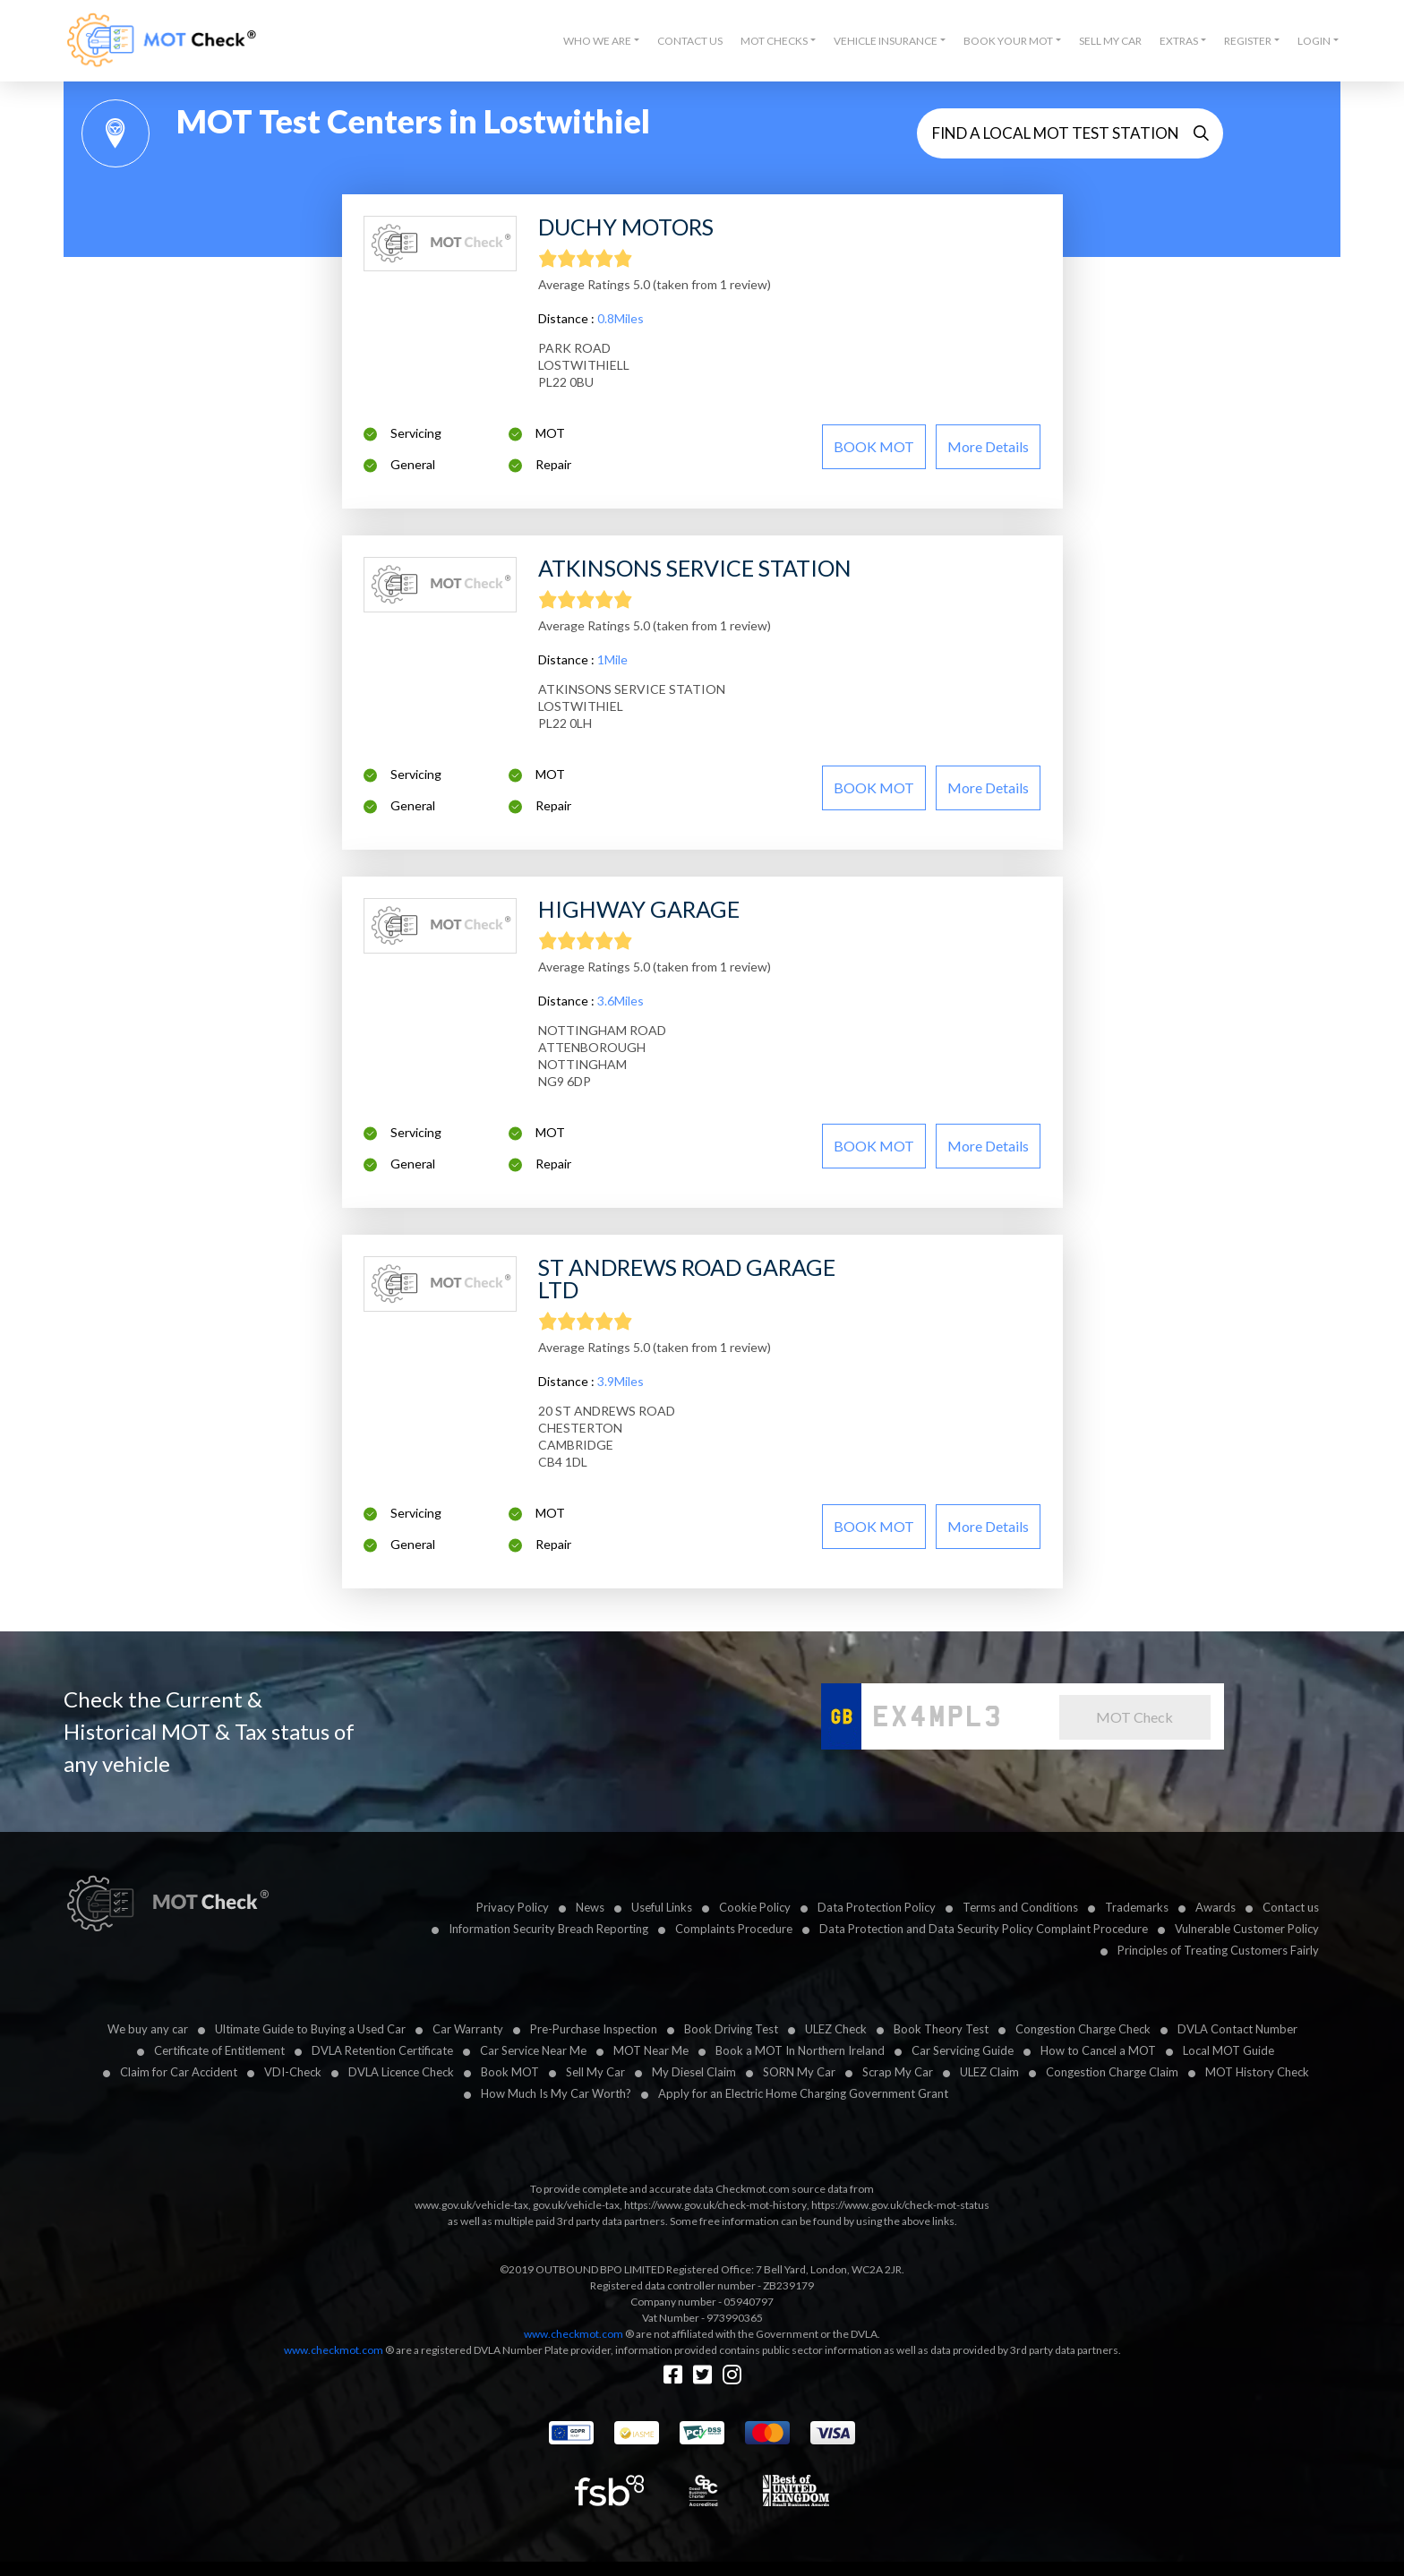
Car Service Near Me (533, 2050)
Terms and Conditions (1020, 1907)
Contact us (1291, 1907)
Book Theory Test (941, 2029)
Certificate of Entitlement (219, 2050)
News (590, 1907)
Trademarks (1137, 1907)
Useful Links (661, 1907)
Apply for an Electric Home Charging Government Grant (803, 2093)
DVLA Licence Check (401, 2072)
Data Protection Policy (877, 1907)
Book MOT (510, 2072)
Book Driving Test (731, 2029)
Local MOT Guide (1228, 2050)
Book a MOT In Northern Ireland (800, 2050)
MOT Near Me (651, 2050)
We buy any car (147, 2029)
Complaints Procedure (733, 1928)
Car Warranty (467, 2029)
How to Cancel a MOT (1098, 2050)
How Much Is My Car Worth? (556, 2093)
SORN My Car (799, 2072)
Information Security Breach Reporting (548, 1928)
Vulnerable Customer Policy (1247, 1928)
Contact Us (690, 40)
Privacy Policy (512, 1907)
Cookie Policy (755, 1907)
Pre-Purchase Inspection (593, 2029)
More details (988, 446)
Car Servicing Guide (963, 2050)
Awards (1215, 1907)
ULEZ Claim (989, 2072)
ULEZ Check (836, 2029)
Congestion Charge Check (1083, 2029)
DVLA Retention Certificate (382, 2050)
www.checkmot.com (573, 2334)
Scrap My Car (897, 2072)
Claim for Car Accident (178, 2072)
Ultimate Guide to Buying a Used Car (310, 2029)
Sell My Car (1110, 40)
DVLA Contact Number (1237, 2029)
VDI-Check (292, 2072)
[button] (601, 41)
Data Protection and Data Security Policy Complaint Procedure (983, 1928)
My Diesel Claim (694, 2072)
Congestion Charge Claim (1112, 2072)
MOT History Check (1257, 2072)
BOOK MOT (874, 446)
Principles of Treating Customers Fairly (1218, 1950)
